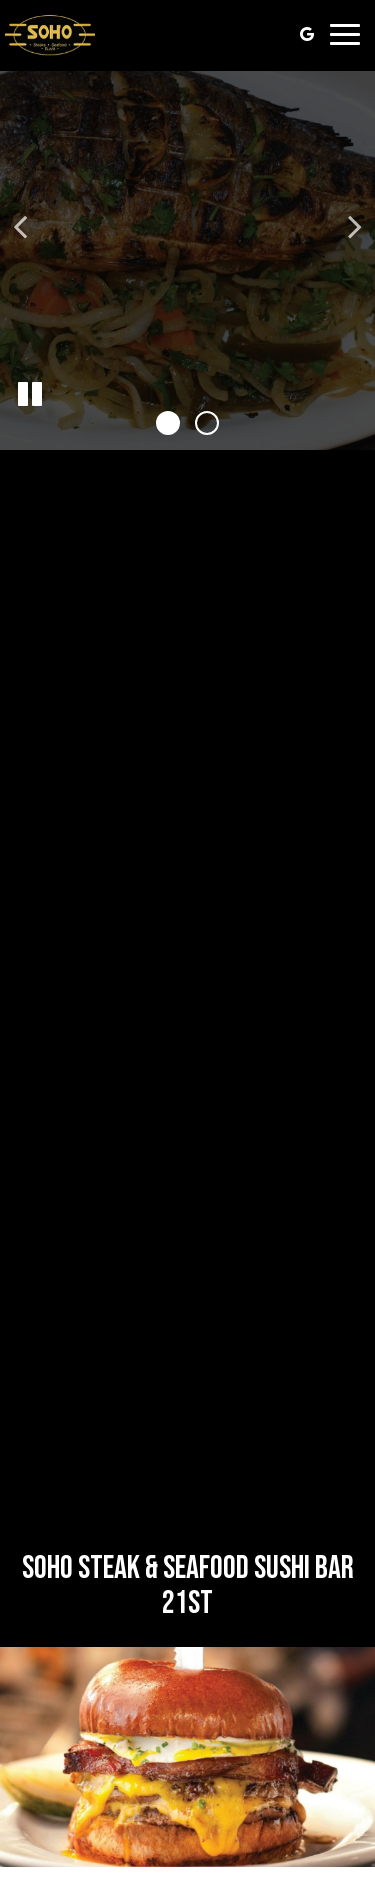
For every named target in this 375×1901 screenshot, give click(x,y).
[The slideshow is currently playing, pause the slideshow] (30, 395)
